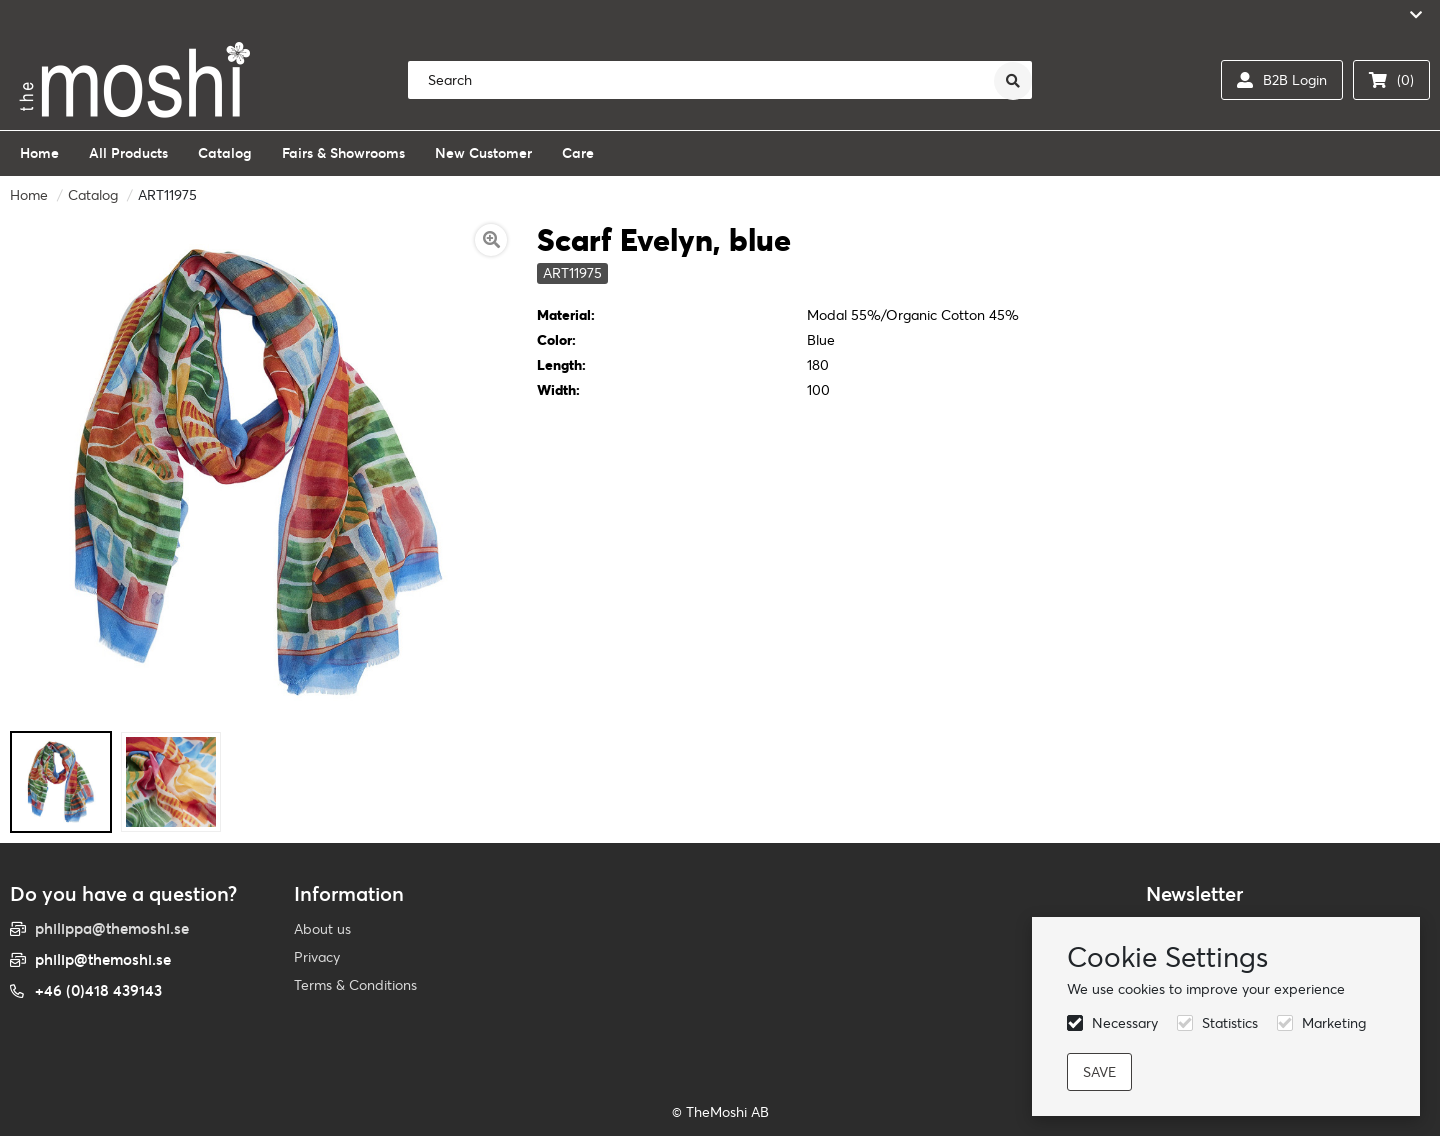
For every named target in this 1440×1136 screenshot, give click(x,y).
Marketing (1334, 1023)
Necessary (1125, 1023)
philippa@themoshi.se (112, 928)
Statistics (1230, 1023)
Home (29, 195)
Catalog (93, 195)
